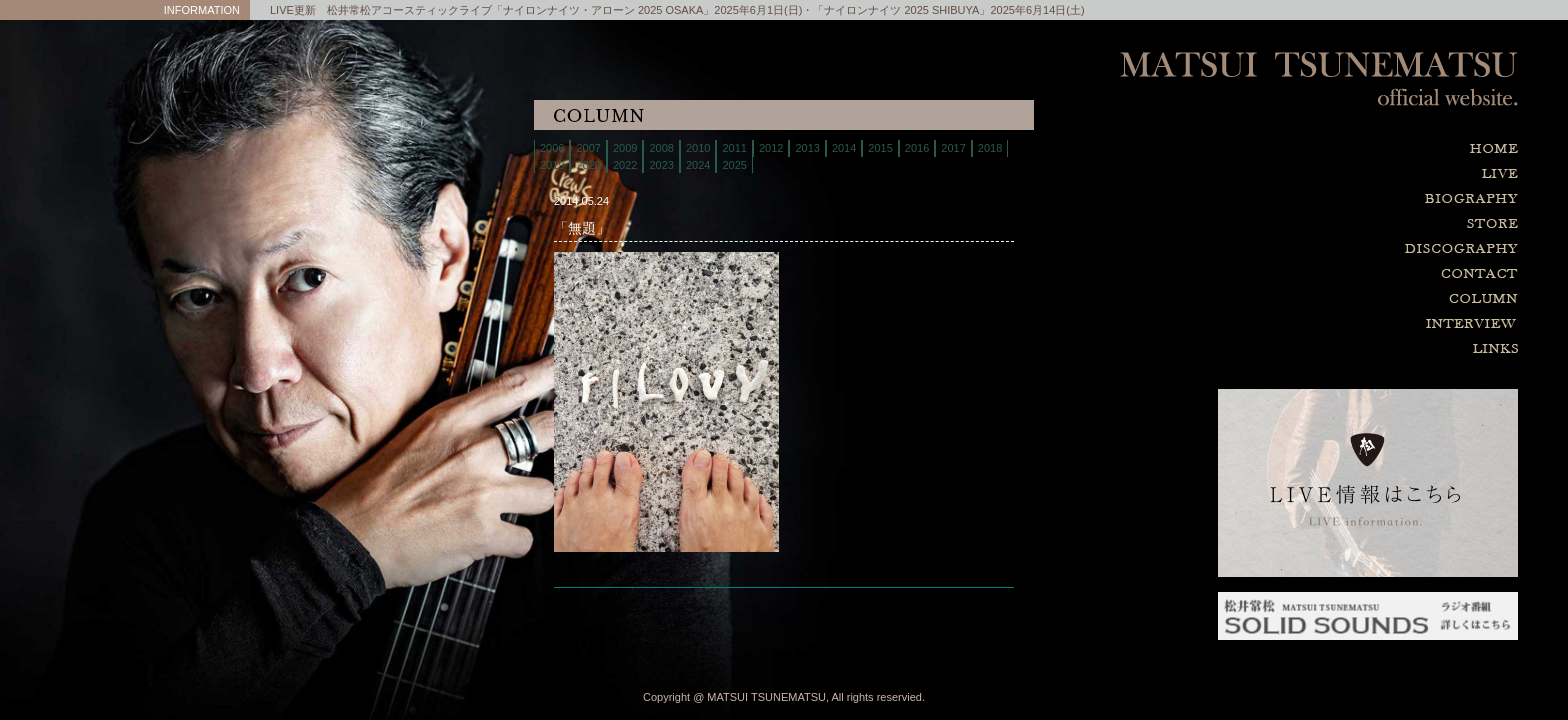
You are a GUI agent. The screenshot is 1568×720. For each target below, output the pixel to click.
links (1368, 349)
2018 (990, 148)
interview (1368, 324)
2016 (917, 148)
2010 (698, 148)
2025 (734, 165)
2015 (880, 148)
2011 (734, 148)
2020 (588, 165)
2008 (661, 148)
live (1368, 174)
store (1368, 224)
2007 (588, 148)
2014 (844, 148)
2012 (771, 148)
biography (1368, 199)
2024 (698, 165)
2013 (807, 148)
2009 (625, 148)
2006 (552, 148)
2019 (552, 165)
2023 (661, 165)
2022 (625, 165)
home (1368, 149)
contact (1368, 274)
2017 (953, 148)
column (1368, 299)
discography (1368, 249)
